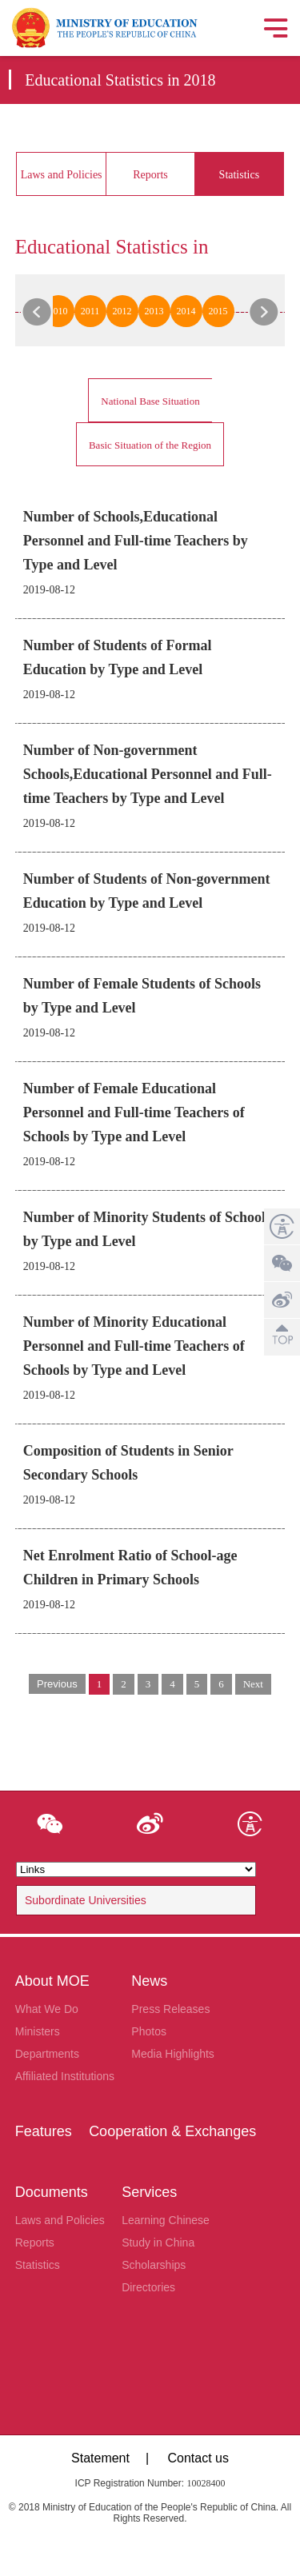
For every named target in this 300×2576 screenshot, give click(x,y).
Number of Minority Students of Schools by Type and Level (147, 1229)
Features (43, 2131)
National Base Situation (150, 401)
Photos (148, 2031)
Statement (100, 2458)
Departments (47, 2053)
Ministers (37, 2031)
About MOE (52, 1981)
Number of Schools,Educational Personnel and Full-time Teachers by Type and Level (135, 541)
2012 (122, 311)
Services (149, 2192)
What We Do (46, 2009)
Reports (150, 175)
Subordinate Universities (85, 1900)
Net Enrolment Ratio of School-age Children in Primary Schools (130, 1568)
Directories (148, 2287)
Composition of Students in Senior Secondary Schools (128, 1463)
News (149, 1981)
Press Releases (170, 2009)
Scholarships (154, 2264)
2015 (218, 311)
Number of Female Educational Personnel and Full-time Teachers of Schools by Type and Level (134, 1112)
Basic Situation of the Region (150, 445)
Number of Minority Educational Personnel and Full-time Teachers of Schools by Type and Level (134, 1346)
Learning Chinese (166, 2220)
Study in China (158, 2242)
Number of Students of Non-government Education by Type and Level (146, 891)
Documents (51, 2192)
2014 (186, 311)
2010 (58, 311)
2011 (90, 311)
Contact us (197, 2458)
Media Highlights (172, 2053)
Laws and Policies (61, 175)
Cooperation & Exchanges (172, 2131)
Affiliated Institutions (64, 2076)
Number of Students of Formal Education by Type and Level (117, 657)
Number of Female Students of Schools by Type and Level (142, 996)
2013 (154, 311)
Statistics (239, 175)
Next (253, 1684)
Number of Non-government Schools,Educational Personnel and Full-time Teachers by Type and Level (147, 774)
